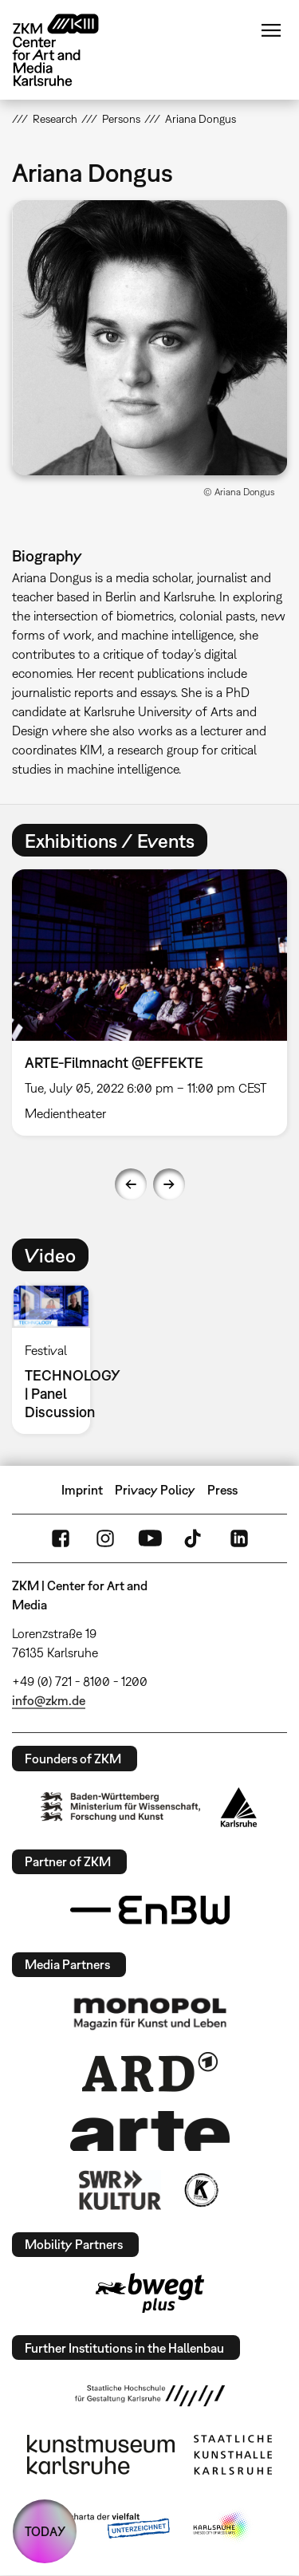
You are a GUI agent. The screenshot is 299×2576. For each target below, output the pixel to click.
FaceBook (61, 1538)
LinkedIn (239, 1538)
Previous (131, 1184)
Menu (271, 30)
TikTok (194, 1538)
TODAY (45, 2531)
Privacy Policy (155, 1490)
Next (169, 1184)
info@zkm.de (48, 1700)
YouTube (150, 1538)
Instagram (105, 1538)
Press (222, 1490)
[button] (149, 337)
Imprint (82, 1490)
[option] (57, 1359)
